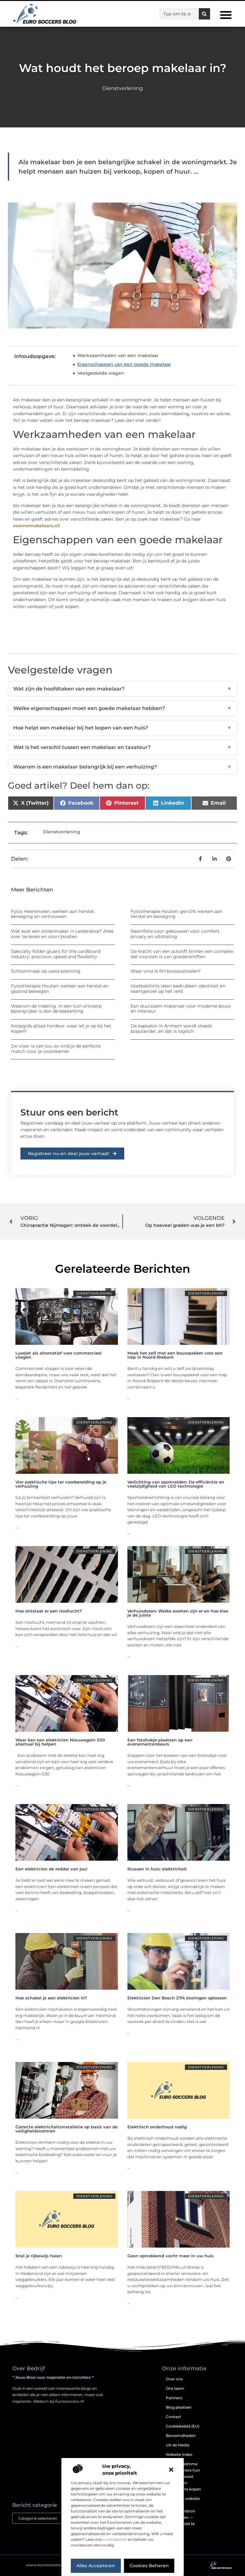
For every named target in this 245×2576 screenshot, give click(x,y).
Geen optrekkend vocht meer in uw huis (170, 2255)
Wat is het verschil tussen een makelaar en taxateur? (122, 747)
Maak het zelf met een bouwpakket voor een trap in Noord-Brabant (175, 1355)
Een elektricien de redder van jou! (51, 1868)
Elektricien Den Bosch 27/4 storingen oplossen (177, 1997)
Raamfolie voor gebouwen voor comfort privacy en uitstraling (175, 933)
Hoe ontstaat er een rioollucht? (48, 1610)
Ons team (175, 2388)
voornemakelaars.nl (36, 525)
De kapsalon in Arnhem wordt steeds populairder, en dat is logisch (171, 1028)
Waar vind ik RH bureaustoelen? (166, 971)
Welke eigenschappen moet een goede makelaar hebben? (122, 708)
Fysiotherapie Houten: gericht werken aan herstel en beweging (176, 913)
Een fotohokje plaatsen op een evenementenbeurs (159, 1741)
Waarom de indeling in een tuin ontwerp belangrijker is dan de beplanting (56, 1008)
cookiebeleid (115, 2539)
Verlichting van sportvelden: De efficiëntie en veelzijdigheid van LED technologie (175, 1484)
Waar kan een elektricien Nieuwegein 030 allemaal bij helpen (60, 1741)
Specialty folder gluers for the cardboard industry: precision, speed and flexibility (55, 953)
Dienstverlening (122, 88)
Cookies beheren (149, 2565)
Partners (174, 2397)
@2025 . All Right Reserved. (57, 2564)
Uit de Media (177, 2445)
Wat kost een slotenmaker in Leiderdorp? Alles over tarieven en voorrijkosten (62, 933)
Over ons (174, 2379)
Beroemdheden (181, 2435)
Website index (179, 2454)
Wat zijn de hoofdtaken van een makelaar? (122, 689)
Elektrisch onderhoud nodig (157, 2126)
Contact (173, 2416)
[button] (171, 2470)
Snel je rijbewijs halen (38, 2255)
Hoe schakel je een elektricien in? (51, 1997)
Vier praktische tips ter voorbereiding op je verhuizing (60, 1484)
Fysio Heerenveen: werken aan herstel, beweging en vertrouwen (53, 913)
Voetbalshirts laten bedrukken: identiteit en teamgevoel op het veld (178, 988)
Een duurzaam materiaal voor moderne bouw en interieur (181, 1008)
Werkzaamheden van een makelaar (118, 355)
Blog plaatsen (179, 2407)
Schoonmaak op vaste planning (46, 971)
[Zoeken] (204, 14)
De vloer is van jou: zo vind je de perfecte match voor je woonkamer (56, 1048)
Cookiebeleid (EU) (182, 2426)
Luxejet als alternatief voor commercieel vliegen (58, 1355)
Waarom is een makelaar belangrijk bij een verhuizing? (122, 767)
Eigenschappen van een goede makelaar (124, 364)
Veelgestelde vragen (100, 373)
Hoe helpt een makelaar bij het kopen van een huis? (122, 728)
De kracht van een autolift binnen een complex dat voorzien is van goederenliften (182, 953)
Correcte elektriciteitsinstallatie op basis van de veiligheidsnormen (66, 2128)
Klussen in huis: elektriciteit (157, 1868)
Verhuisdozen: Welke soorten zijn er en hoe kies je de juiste (177, 1613)
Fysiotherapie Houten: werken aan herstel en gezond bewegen (60, 988)
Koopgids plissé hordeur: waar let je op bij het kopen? (61, 1028)
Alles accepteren (96, 2565)
